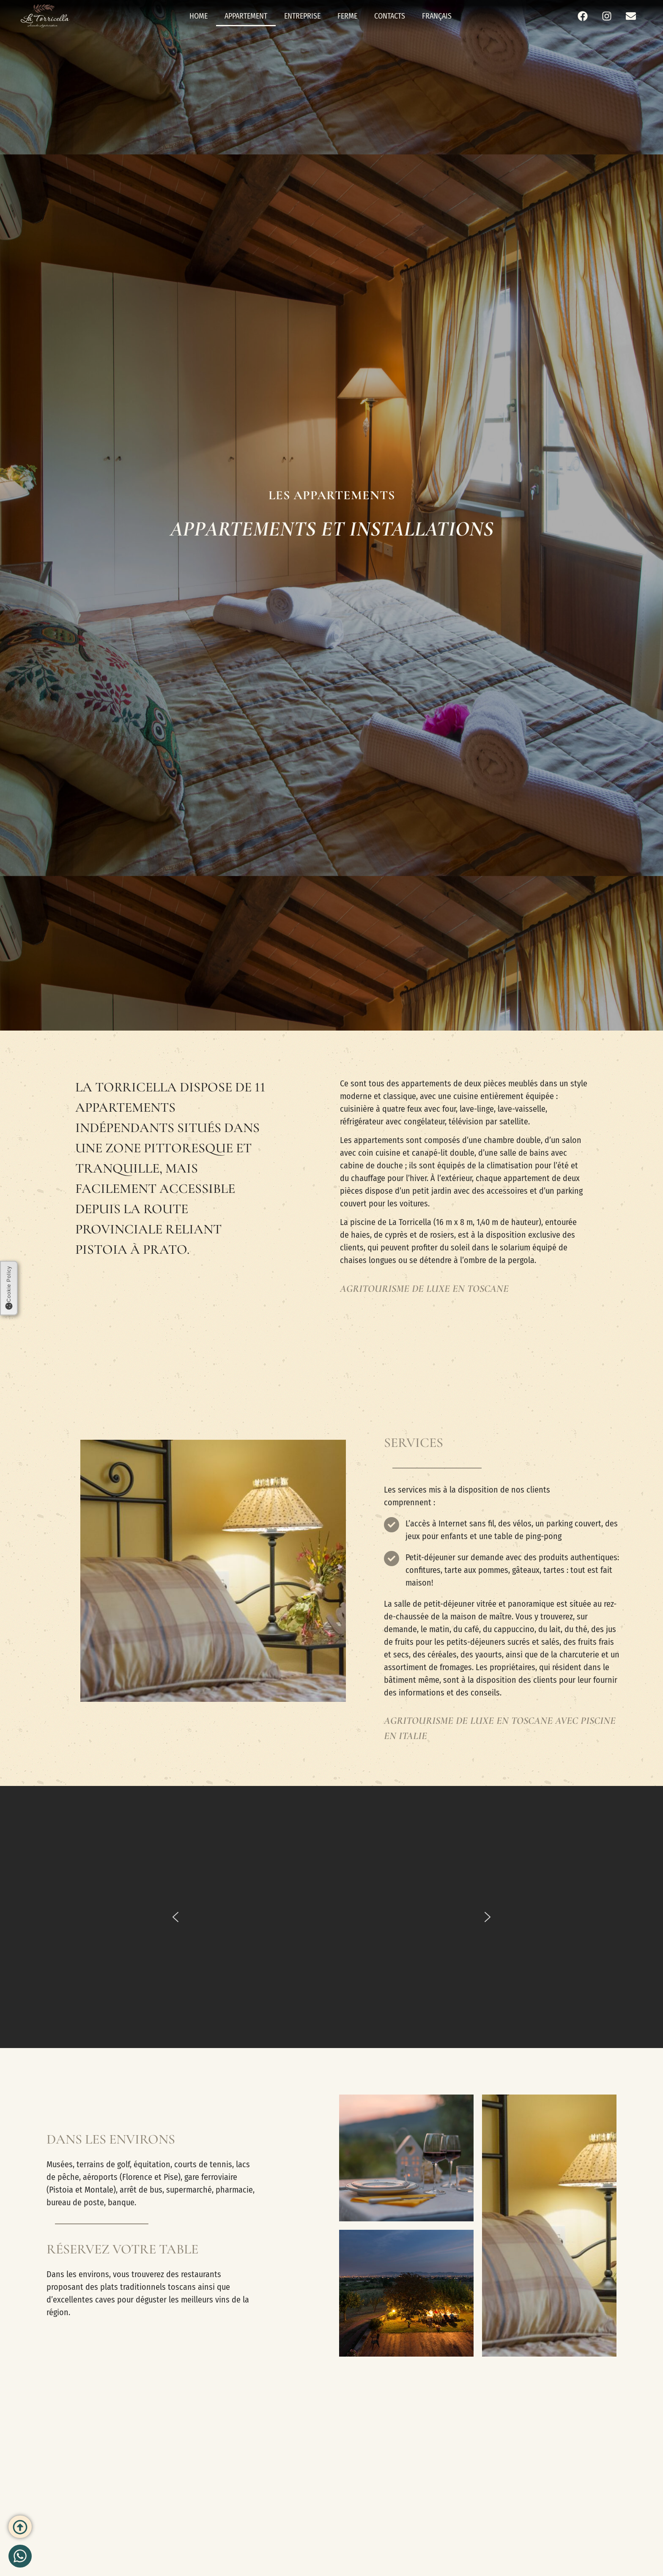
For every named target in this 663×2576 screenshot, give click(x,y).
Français (437, 16)
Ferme (347, 16)
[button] (175, 1917)
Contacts (389, 16)
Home (198, 16)
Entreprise (302, 16)
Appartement (246, 16)
